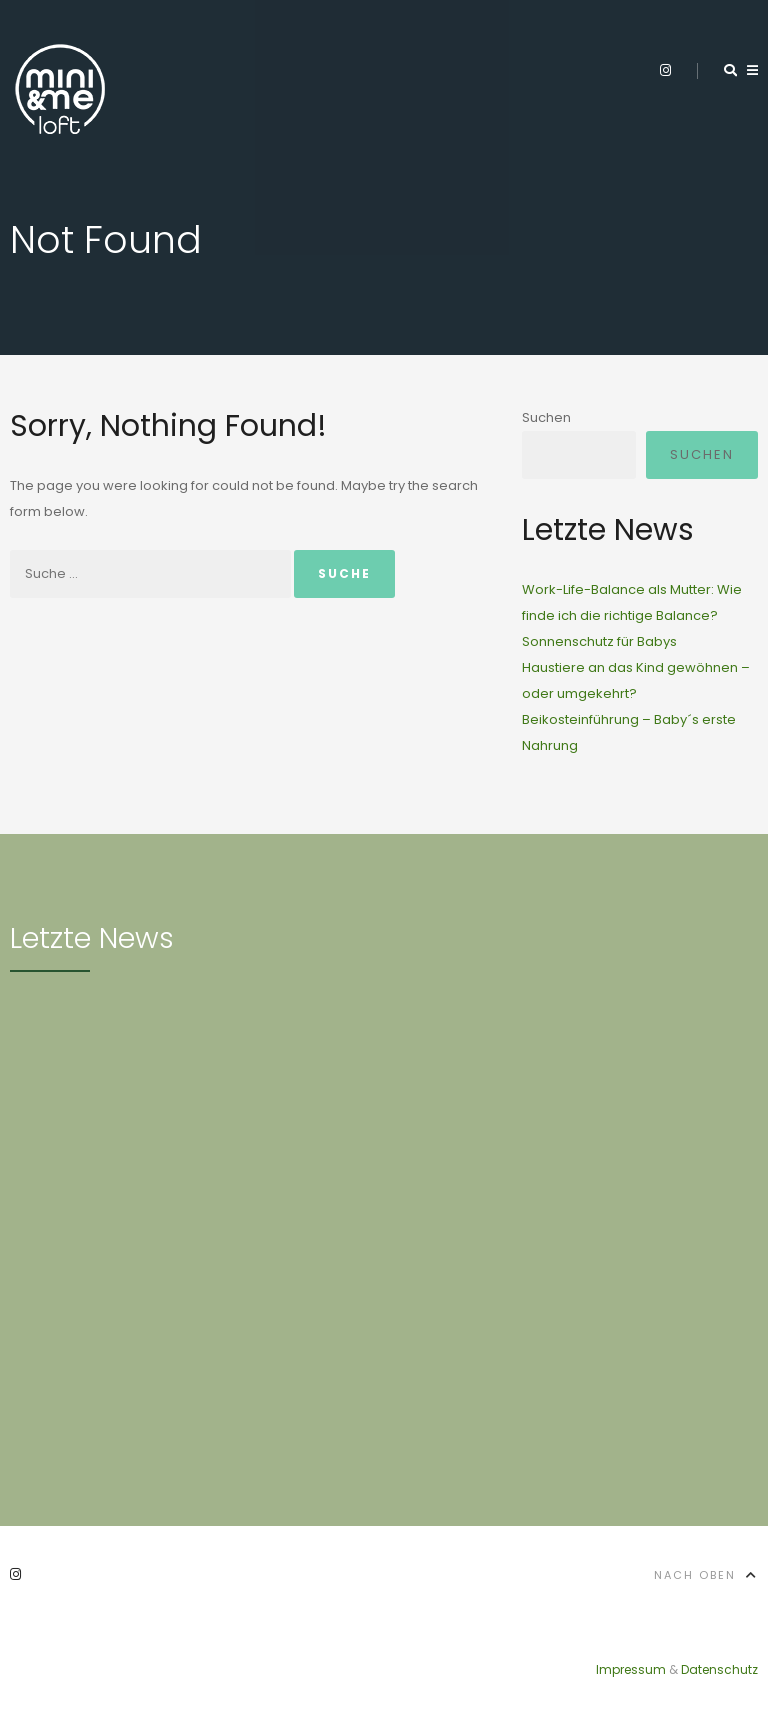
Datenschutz (719, 1669)
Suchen (546, 417)
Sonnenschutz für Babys (599, 641)
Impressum (631, 1669)
